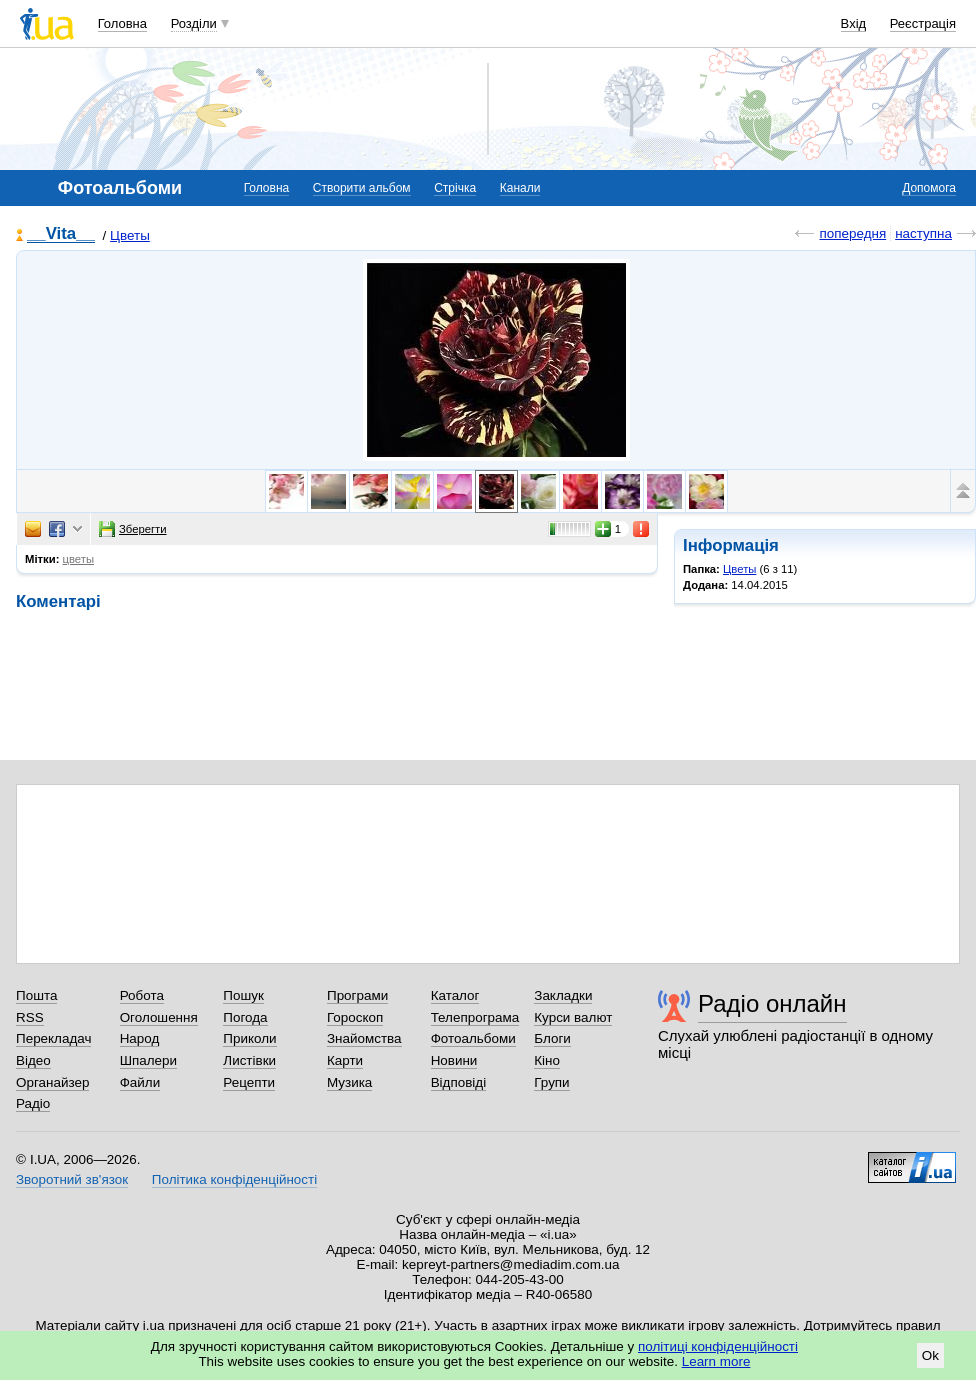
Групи (551, 1082)
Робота (142, 995)
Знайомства (364, 1038)
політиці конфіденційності (718, 1346)
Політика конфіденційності (234, 1179)
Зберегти (133, 529)
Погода (245, 1017)
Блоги (552, 1038)
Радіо (33, 1103)
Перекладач (53, 1038)
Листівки (249, 1060)
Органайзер (52, 1082)
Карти (345, 1060)
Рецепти (249, 1082)
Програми (357, 995)
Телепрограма (475, 1017)
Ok (930, 1355)
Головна (122, 23)
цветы (79, 559)
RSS (30, 1017)
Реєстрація (923, 23)
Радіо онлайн (772, 1003)
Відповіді (459, 1082)
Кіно (547, 1060)
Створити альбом (362, 188)
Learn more (716, 1361)
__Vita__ (61, 234)
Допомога (929, 188)
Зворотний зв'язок (72, 1179)
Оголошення (159, 1017)
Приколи (249, 1038)
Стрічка (455, 188)
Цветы (130, 235)
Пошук (243, 995)
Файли (140, 1082)
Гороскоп (355, 1017)
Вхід (854, 23)
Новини (454, 1060)
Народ (140, 1038)
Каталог (455, 995)
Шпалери (148, 1060)
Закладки (563, 995)
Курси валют (573, 1017)
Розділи (194, 23)
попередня (852, 233)
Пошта (36, 995)
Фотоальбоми (473, 1038)
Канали (520, 188)
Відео (33, 1060)
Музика (349, 1082)
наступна (923, 233)
